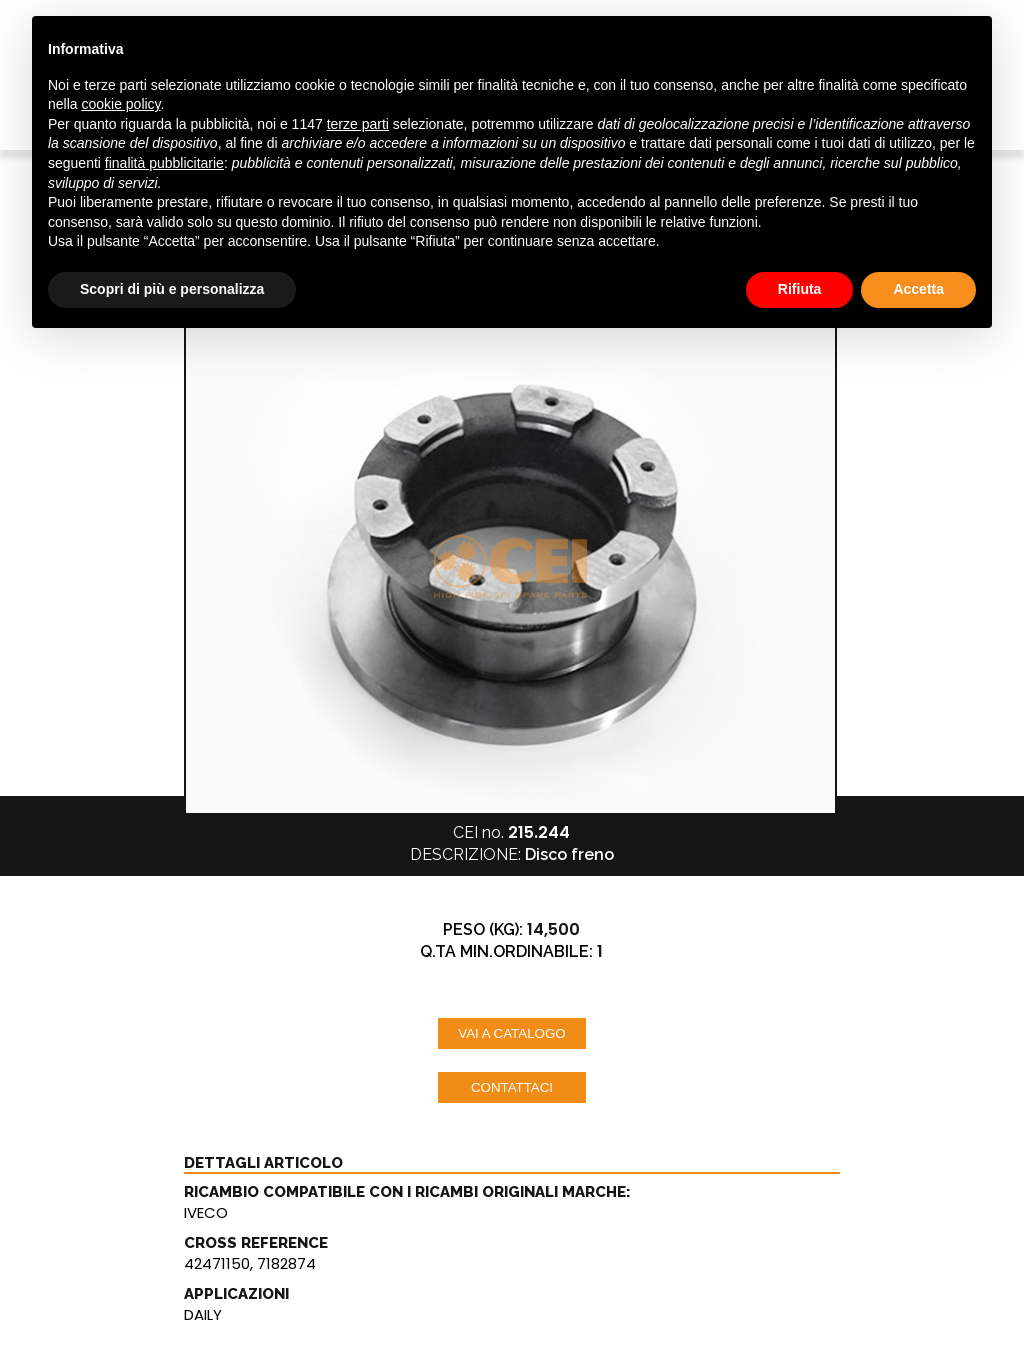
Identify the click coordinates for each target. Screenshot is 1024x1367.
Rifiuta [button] (800, 289)
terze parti (358, 124)
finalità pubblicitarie (164, 163)
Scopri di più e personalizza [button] (172, 289)
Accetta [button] (918, 289)
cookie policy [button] (120, 104)
